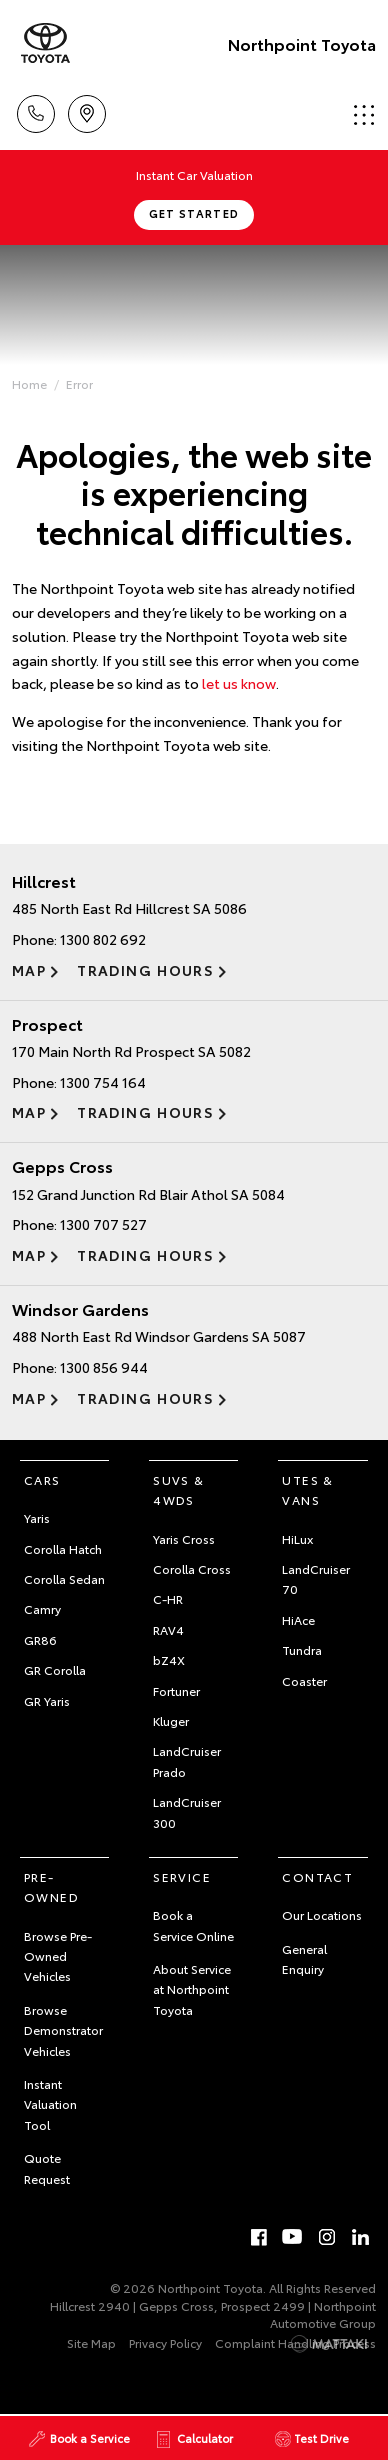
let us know (239, 683)
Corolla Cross (192, 1568)
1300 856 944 (104, 1367)
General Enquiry (304, 1958)
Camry (42, 1608)
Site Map (91, 2342)
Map (29, 970)
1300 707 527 (103, 1224)
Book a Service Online (193, 1924)
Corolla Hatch (63, 1548)
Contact (317, 1876)
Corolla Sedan (64, 1578)
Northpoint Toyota (302, 43)
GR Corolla (55, 1669)
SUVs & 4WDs (178, 1489)
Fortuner (176, 1690)
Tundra (302, 1649)
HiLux (297, 1538)
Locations (87, 110)
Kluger (171, 1720)
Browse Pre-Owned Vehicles (58, 1956)
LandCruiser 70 (316, 1578)
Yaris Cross (184, 1538)
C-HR (168, 1598)
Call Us (36, 110)
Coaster (304, 1680)
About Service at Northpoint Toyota (192, 1989)
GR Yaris (47, 1700)
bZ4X (169, 1659)
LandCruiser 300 (187, 1811)
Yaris (37, 1517)
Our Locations (322, 1914)
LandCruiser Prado (187, 1760)
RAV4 (168, 1629)
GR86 (40, 1639)
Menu (364, 114)
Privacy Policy (165, 2342)
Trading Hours (145, 970)
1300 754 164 (103, 1082)
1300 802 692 (103, 939)
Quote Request (47, 2167)
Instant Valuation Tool (50, 2104)
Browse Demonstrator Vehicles (63, 2030)
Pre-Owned (51, 1886)
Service (182, 1876)
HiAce (298, 1619)
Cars (42, 1479)
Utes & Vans (307, 1489)
